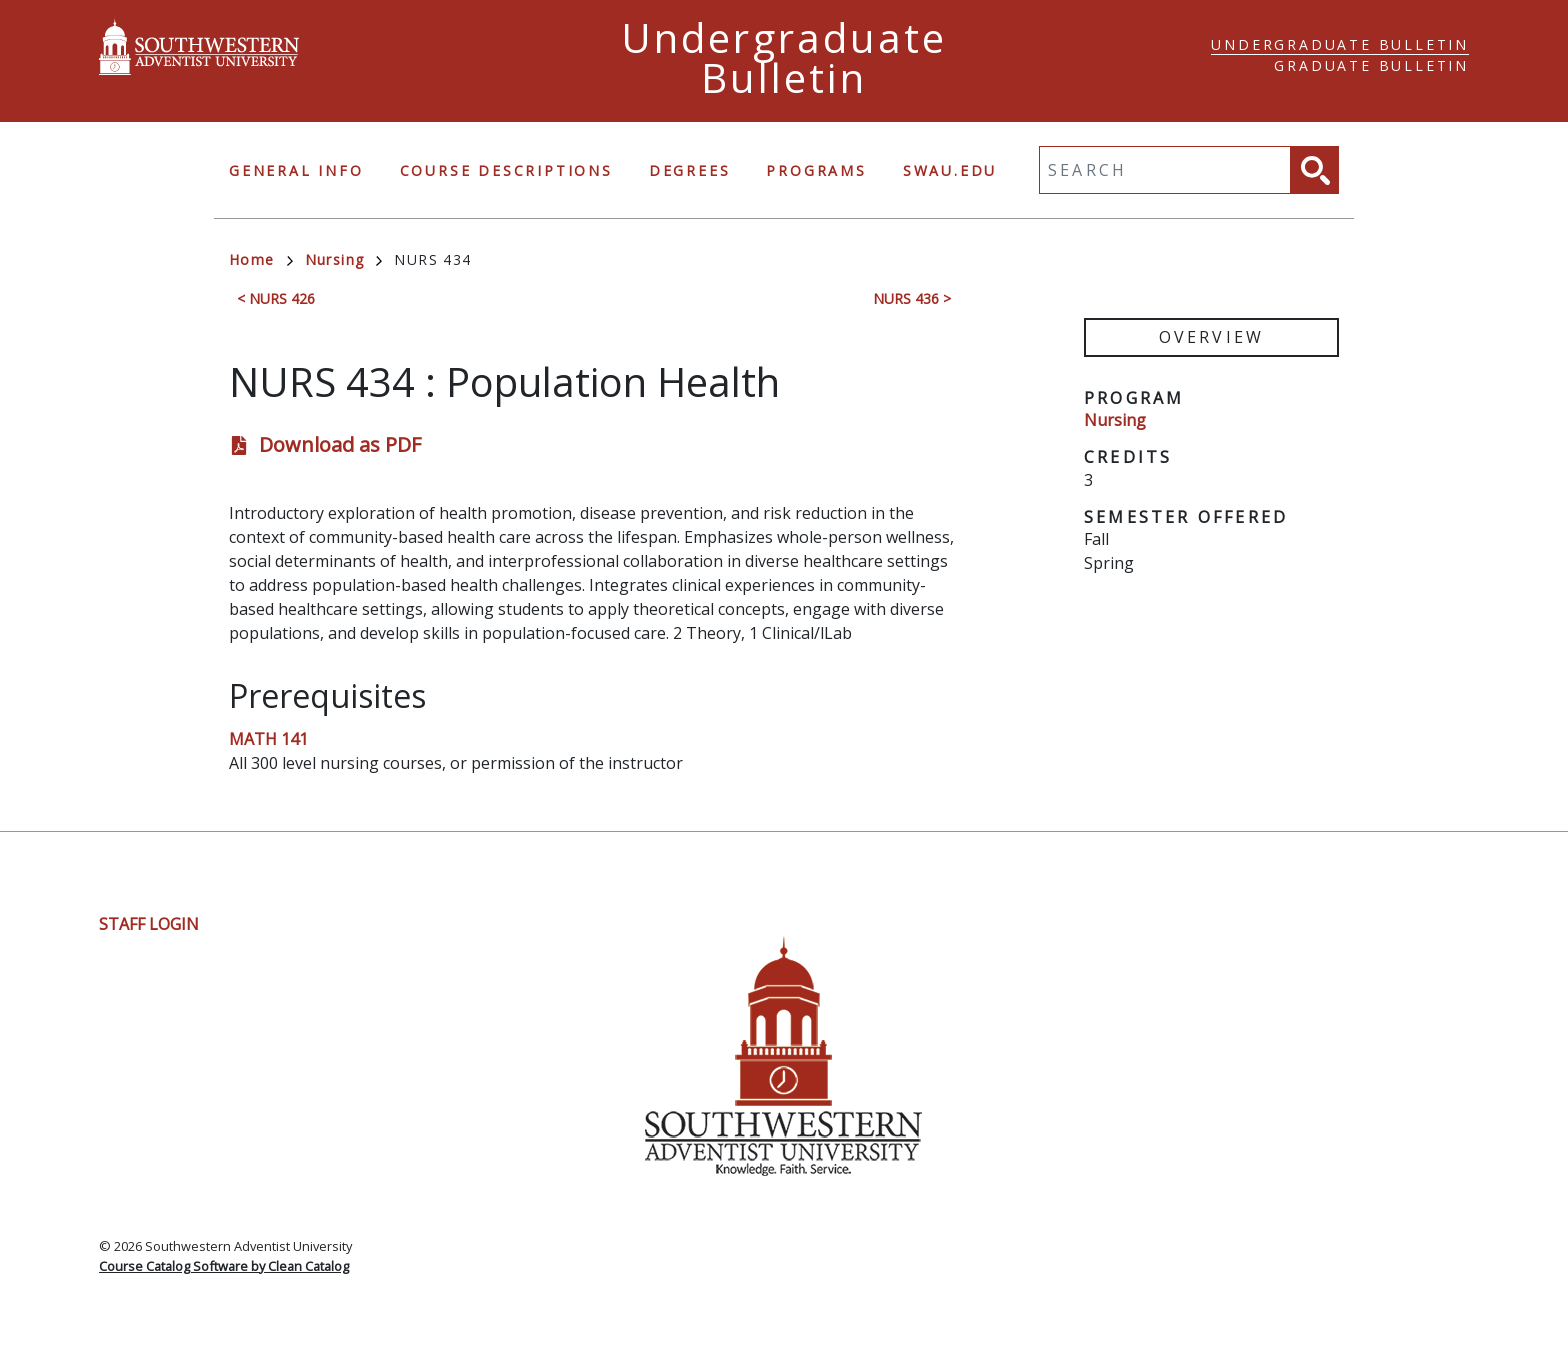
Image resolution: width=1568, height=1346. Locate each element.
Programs (816, 170)
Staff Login (149, 924)
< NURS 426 (276, 298)
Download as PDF (340, 444)
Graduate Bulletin (1371, 65)
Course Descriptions (506, 170)
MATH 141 (268, 739)
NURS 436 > (912, 298)
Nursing (344, 259)
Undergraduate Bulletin (1340, 44)
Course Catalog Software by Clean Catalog (224, 1266)
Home (261, 259)
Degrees (690, 170)
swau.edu (950, 170)
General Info (296, 170)
